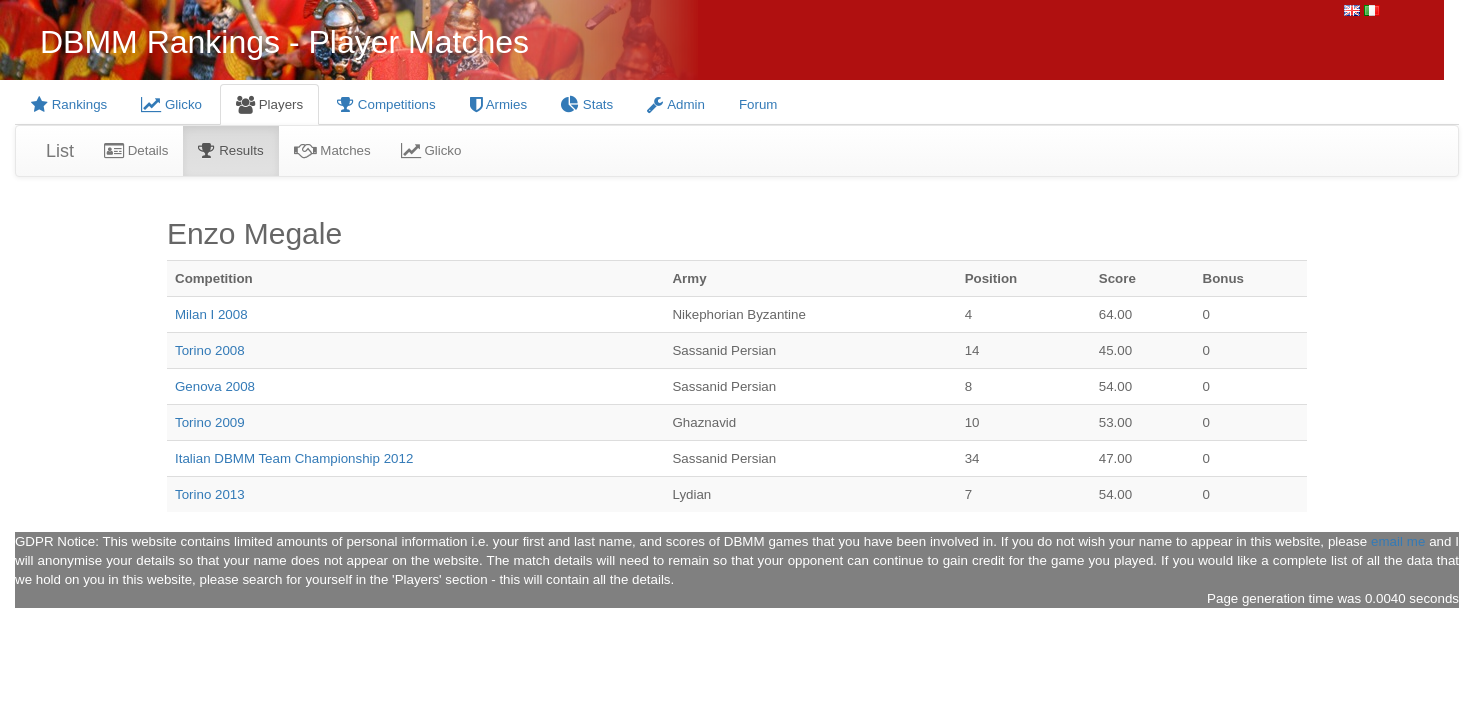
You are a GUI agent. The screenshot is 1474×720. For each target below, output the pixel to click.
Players (269, 104)
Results (230, 150)
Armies (498, 104)
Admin (676, 104)
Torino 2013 (210, 494)
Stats (587, 104)
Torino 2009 (210, 422)
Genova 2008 (215, 386)
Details (136, 150)
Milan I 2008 (211, 314)
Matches (332, 150)
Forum (758, 104)
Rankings (69, 104)
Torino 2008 (210, 350)
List (60, 151)
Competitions (386, 104)
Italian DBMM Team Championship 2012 (294, 458)
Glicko (171, 104)
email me (1398, 541)
